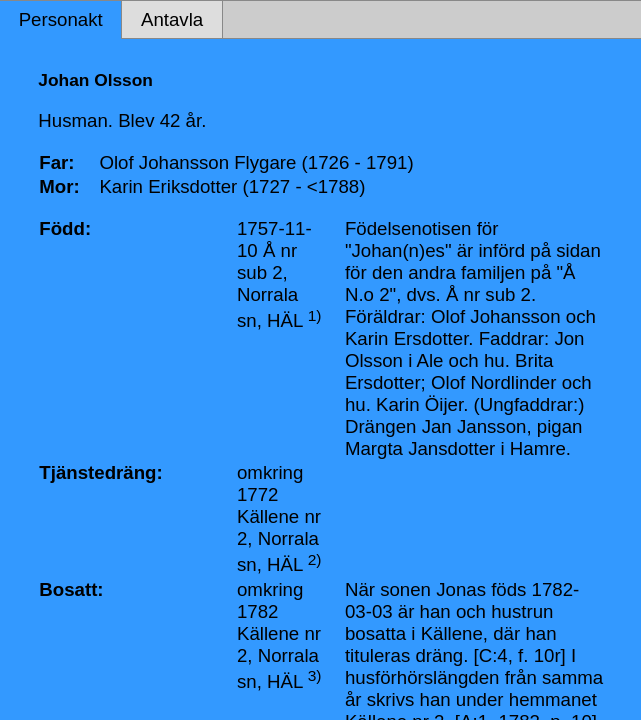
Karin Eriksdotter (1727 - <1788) (232, 186)
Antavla (172, 19)
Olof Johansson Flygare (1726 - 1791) (256, 162)
